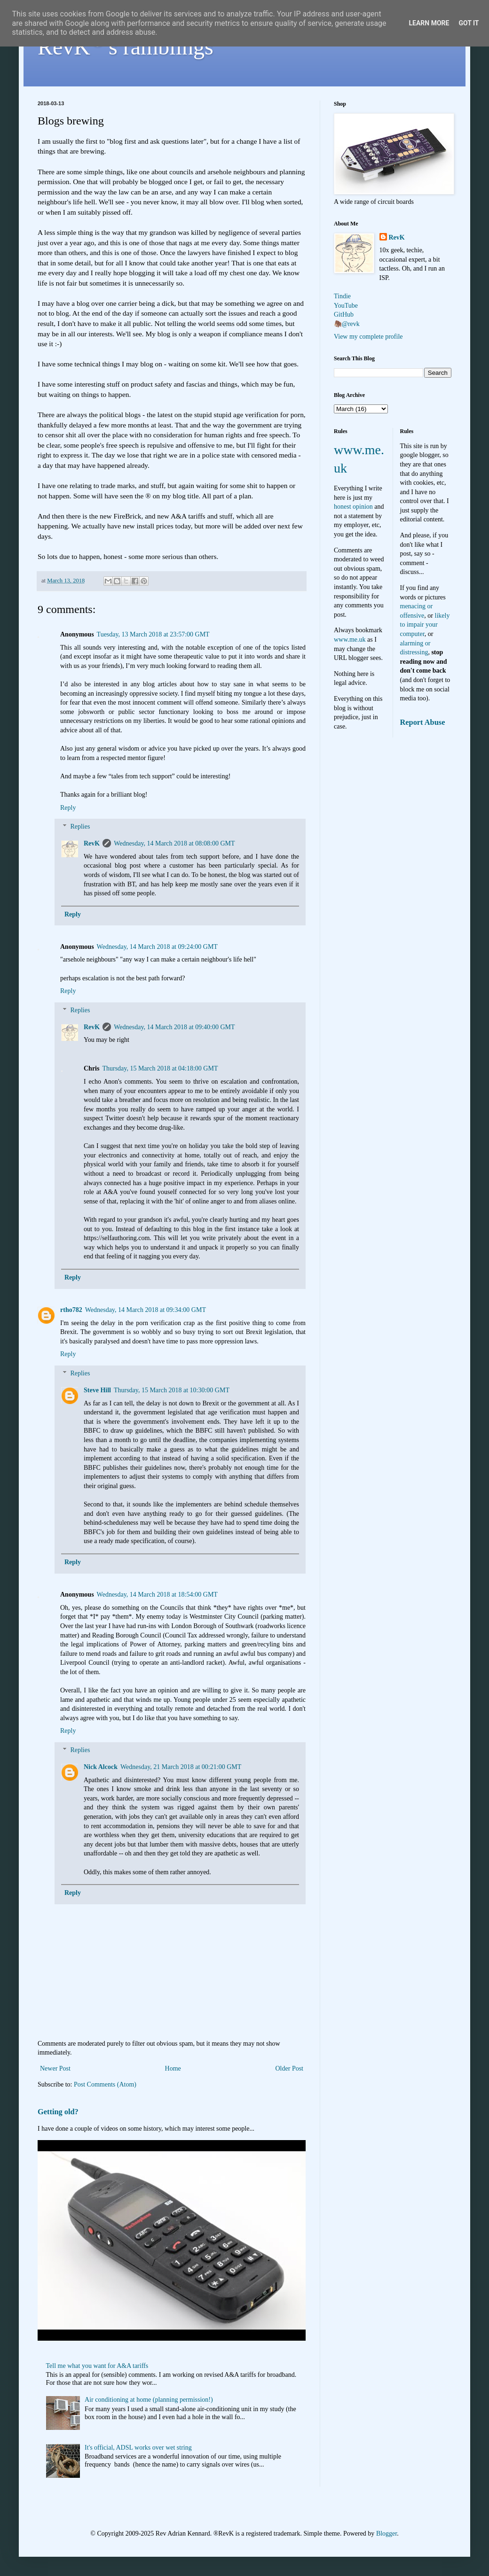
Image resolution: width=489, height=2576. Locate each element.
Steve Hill (97, 1390)
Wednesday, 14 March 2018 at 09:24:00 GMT (157, 946)
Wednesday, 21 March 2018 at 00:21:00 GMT (180, 1766)
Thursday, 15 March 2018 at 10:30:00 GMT (171, 1390)
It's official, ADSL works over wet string (138, 2447)
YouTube (346, 305)
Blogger (386, 2533)
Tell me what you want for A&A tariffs (97, 2365)
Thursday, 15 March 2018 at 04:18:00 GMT (160, 1068)
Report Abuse (422, 722)
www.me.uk (350, 639)
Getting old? (58, 2111)
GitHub (344, 314)
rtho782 (71, 1309)
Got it (468, 23)
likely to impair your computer (425, 624)
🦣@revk (347, 323)
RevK (92, 843)
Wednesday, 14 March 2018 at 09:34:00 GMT (145, 1309)
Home (173, 2068)
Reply (68, 807)
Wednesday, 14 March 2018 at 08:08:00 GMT (174, 843)
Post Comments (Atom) (105, 2084)
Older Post (290, 2068)
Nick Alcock (101, 1766)
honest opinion (353, 506)
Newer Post (55, 2068)
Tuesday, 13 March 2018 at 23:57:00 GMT (153, 634)
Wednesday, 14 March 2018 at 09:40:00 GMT (174, 1027)
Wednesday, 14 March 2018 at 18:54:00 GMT (157, 1594)
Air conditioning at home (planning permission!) (149, 2399)
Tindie (342, 296)
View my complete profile (368, 336)
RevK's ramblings (125, 46)
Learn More (429, 23)
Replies (80, 826)
